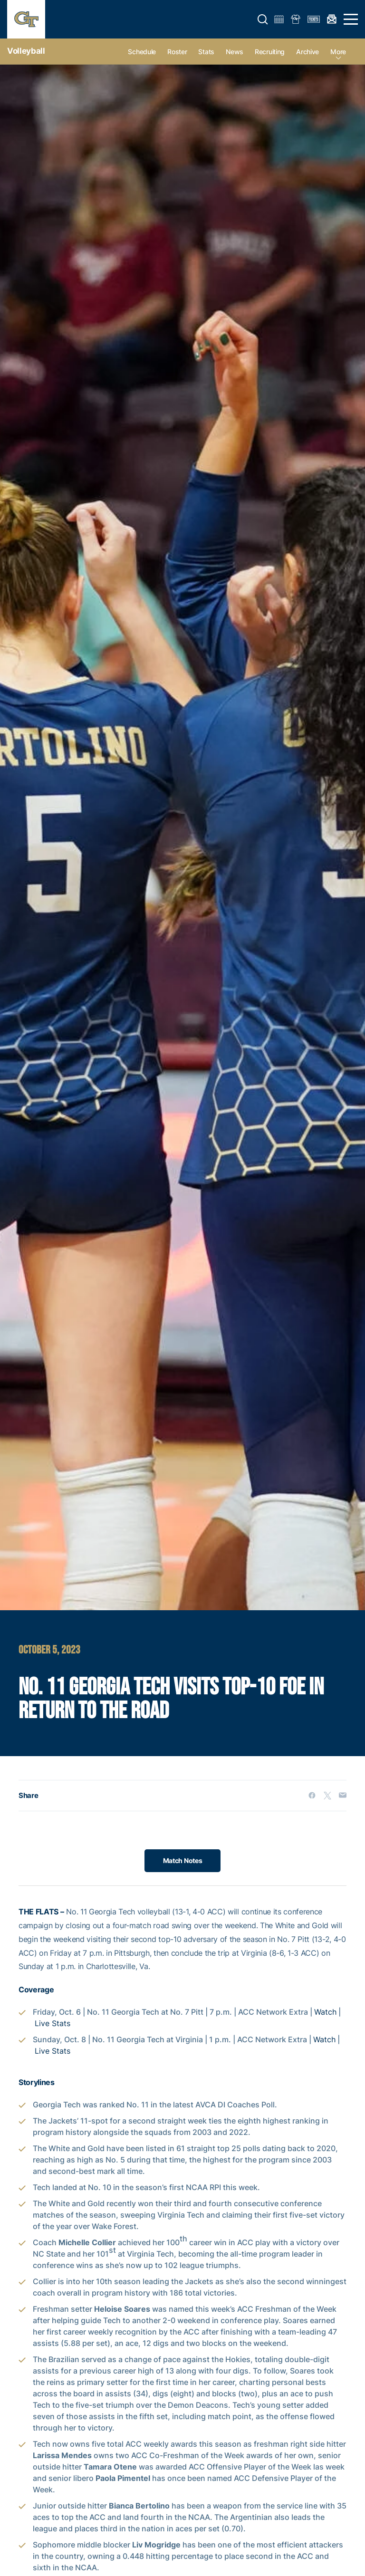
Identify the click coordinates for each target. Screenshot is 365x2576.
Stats (206, 52)
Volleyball (26, 51)
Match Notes (182, 1860)
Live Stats (52, 2023)
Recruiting (270, 52)
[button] (262, 19)
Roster (177, 52)
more (338, 52)
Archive (307, 52)
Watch (325, 2012)
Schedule (142, 52)
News (234, 52)
